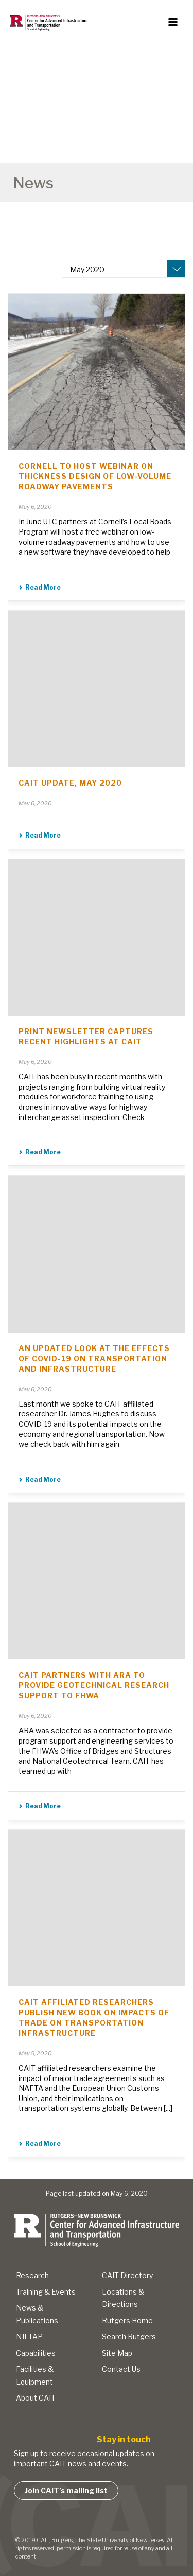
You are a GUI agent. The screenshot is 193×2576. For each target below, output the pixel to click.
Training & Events (46, 2291)
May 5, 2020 (35, 2053)
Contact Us (121, 2369)
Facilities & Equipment (35, 2375)
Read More (40, 587)
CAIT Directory (127, 2275)
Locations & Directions (123, 2298)
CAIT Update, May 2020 (70, 782)
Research (32, 2275)
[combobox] (123, 269)
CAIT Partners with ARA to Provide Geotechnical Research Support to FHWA (94, 1685)
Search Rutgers (129, 2336)
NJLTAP (29, 2336)
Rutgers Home (127, 2320)
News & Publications (37, 2314)
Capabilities (36, 2353)
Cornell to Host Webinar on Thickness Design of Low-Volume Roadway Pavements (95, 476)
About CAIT (36, 2397)
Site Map (117, 2353)
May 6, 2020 (35, 506)
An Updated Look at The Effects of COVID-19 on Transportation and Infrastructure (94, 1358)
